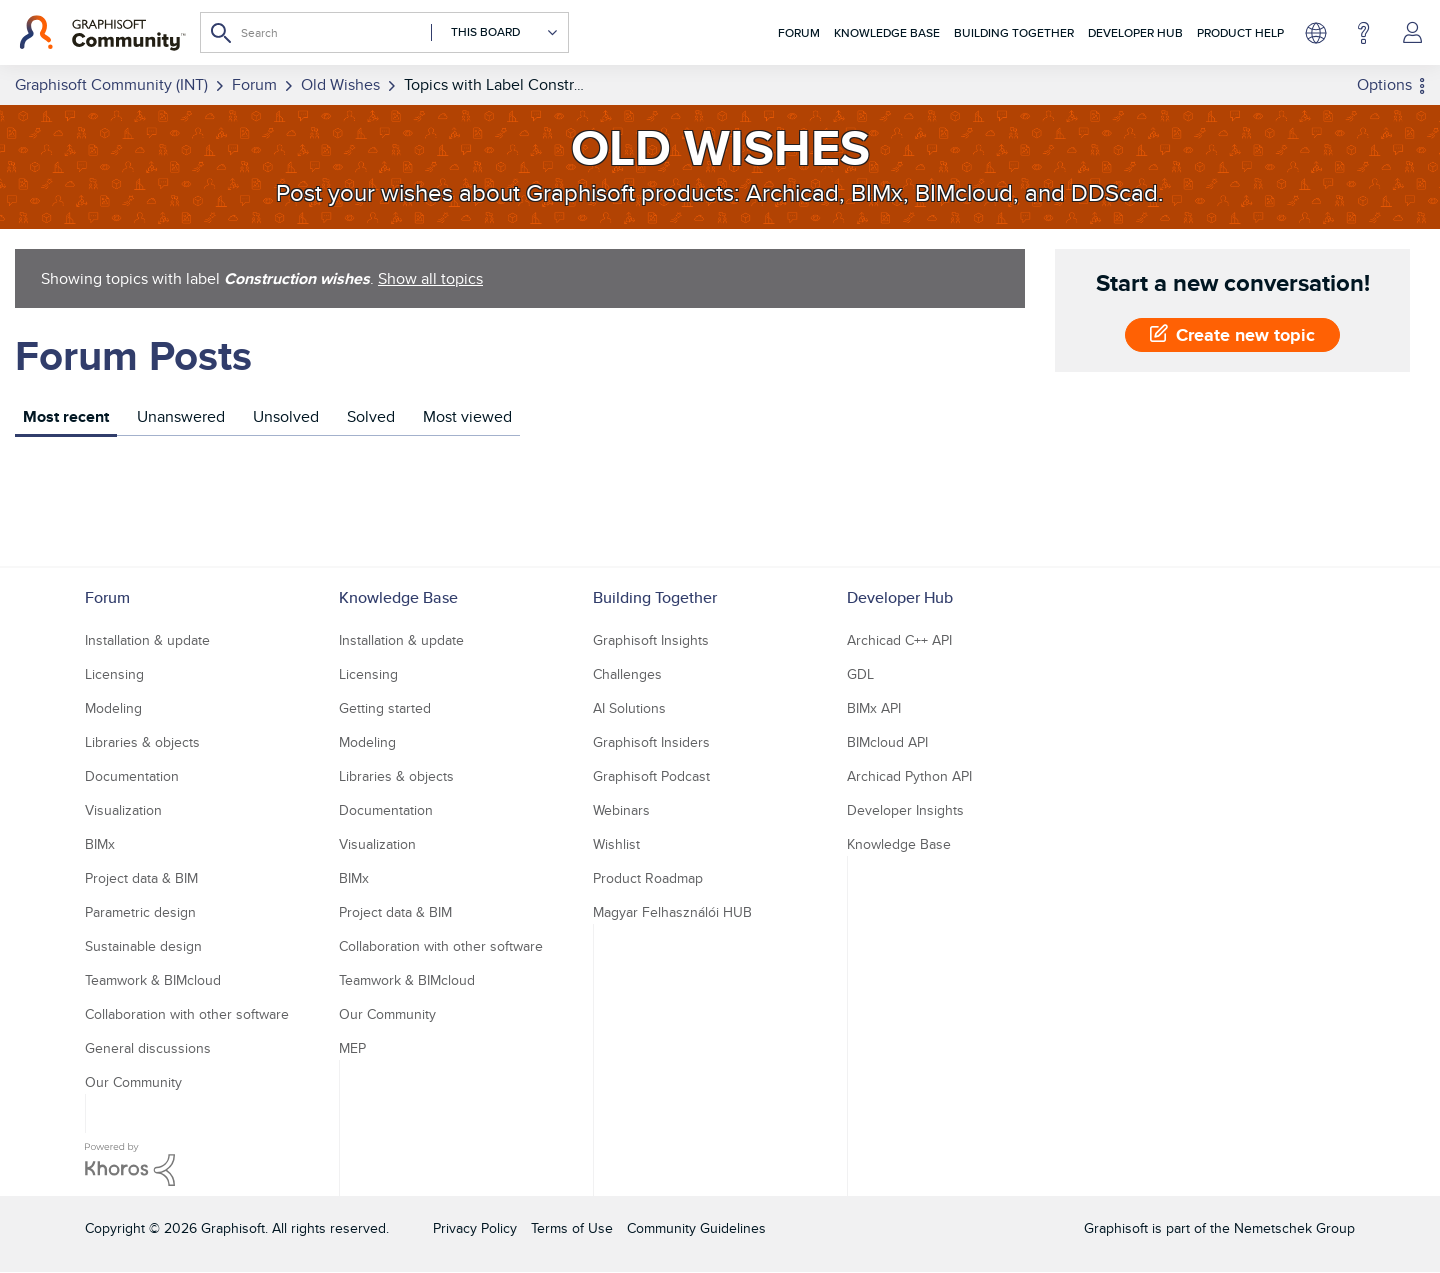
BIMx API (874, 708)
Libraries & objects (142, 742)
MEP (352, 1048)
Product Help (1240, 32)
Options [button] (1384, 84)
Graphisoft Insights (651, 640)
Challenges (627, 674)
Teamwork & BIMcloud (153, 980)
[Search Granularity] (495, 32)
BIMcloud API (887, 742)
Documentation (132, 776)
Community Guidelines (696, 1228)
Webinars (621, 810)
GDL (860, 674)
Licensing (114, 674)
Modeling (113, 708)
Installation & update (147, 640)
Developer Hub (1135, 32)
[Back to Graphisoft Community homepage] (102, 33)
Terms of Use (572, 1228)
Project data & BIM (141, 878)
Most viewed (467, 416)
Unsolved (286, 416)
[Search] (384, 32)
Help (1363, 33)
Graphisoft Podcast (651, 776)
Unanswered (181, 416)
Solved (371, 416)
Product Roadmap (648, 878)
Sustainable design (143, 946)
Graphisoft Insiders (651, 742)
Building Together (1014, 32)
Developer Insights (905, 810)
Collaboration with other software (187, 1014)
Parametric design (140, 912)
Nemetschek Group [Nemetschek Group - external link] (1294, 1228)
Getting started (385, 708)
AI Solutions (629, 708)
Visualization (123, 810)
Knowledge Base (887, 32)
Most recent (66, 416)
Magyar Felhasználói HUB (672, 912)
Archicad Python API (909, 776)
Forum (799, 32)
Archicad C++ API (899, 640)
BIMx (100, 844)
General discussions (148, 1048)
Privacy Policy (475, 1228)
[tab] (66, 419)
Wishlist (616, 844)
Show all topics (430, 278)
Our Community (133, 1082)
